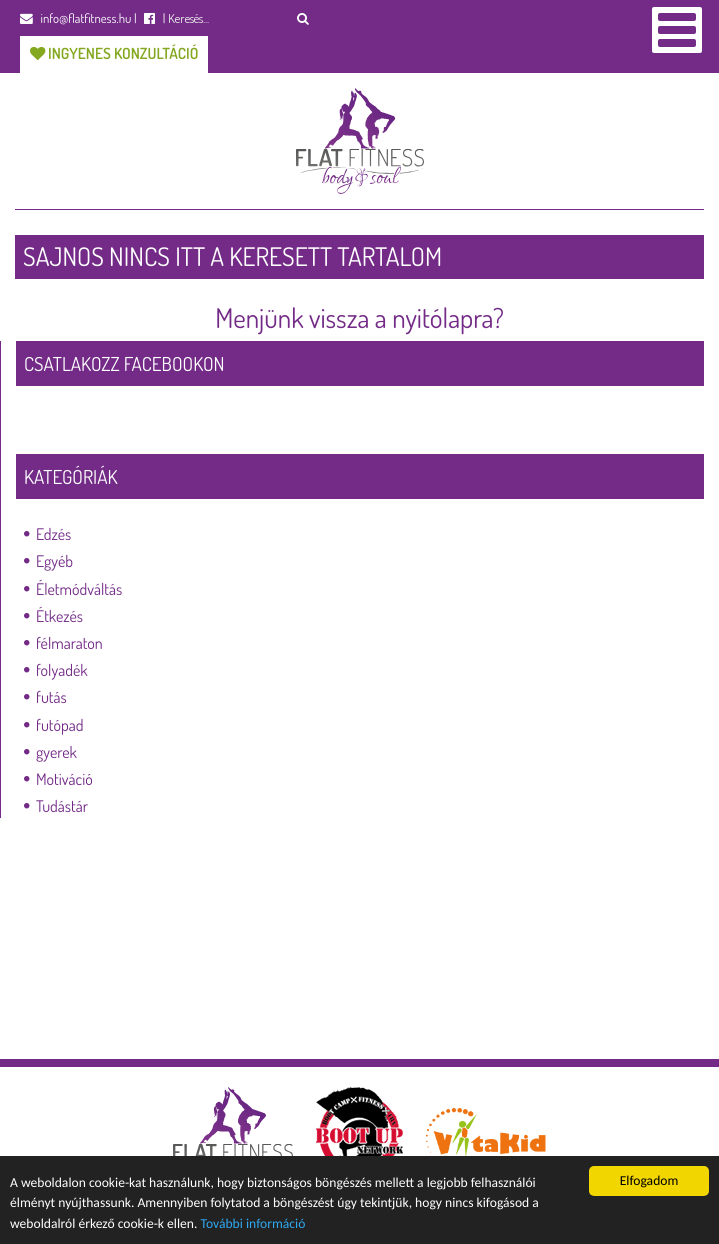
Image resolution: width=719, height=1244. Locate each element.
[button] (303, 18)
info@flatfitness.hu (75, 19)
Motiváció (64, 779)
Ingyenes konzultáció (114, 53)
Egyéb (54, 561)
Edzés (53, 534)
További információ (253, 1223)
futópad (59, 725)
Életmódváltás (79, 589)
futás (51, 697)
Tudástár (62, 806)
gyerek (56, 752)
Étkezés (59, 616)
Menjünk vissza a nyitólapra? (359, 318)
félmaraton (69, 643)
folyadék (62, 670)
